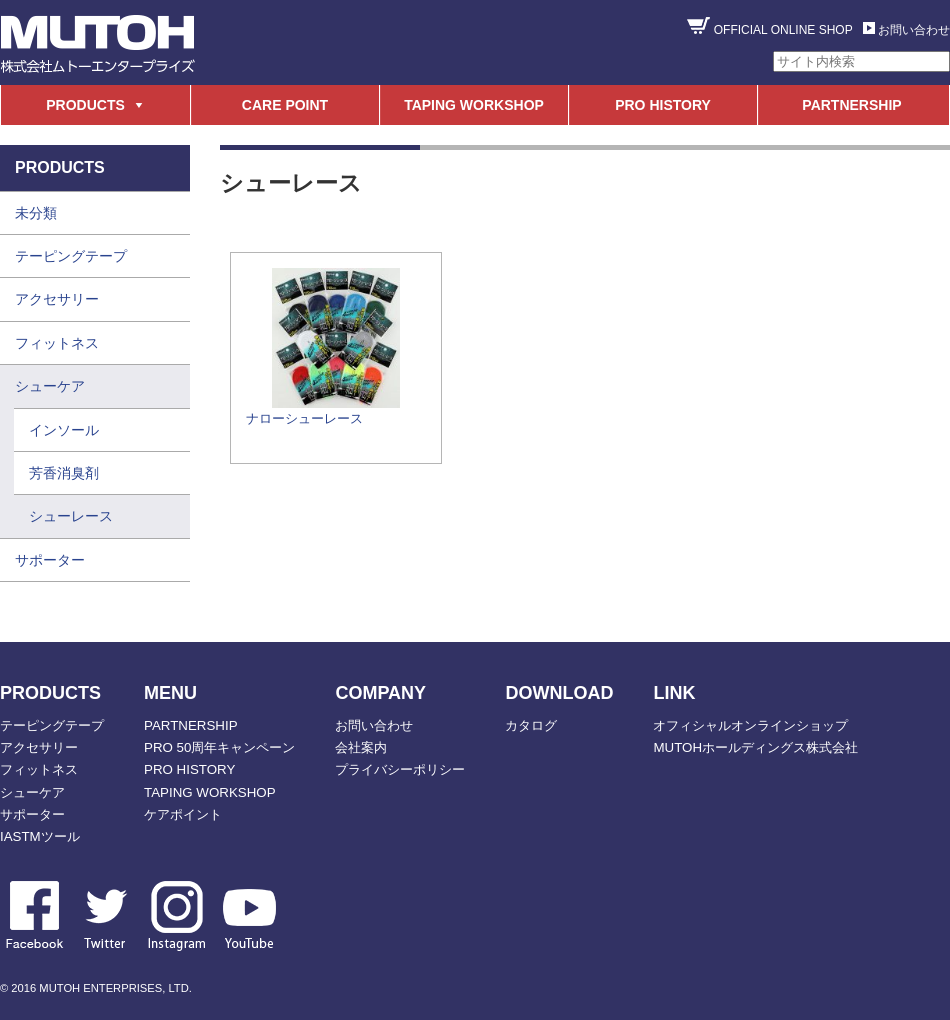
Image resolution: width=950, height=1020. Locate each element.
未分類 (36, 213)
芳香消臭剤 (64, 473)
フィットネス (57, 343)
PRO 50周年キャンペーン (219, 747)
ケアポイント (183, 814)
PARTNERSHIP (851, 105)
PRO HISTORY (663, 105)
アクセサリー (57, 299)
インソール (64, 430)
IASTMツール (40, 836)
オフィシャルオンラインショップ (750, 725)
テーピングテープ (71, 256)
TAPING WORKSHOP (474, 105)
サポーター (50, 560)
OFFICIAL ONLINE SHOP (783, 30)
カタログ (531, 725)
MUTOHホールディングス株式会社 (755, 747)
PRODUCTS (85, 105)
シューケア (50, 386)
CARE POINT (285, 105)
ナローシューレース (304, 419)
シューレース (71, 516)
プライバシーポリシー (400, 769)
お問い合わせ (914, 30)
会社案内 (361, 747)
